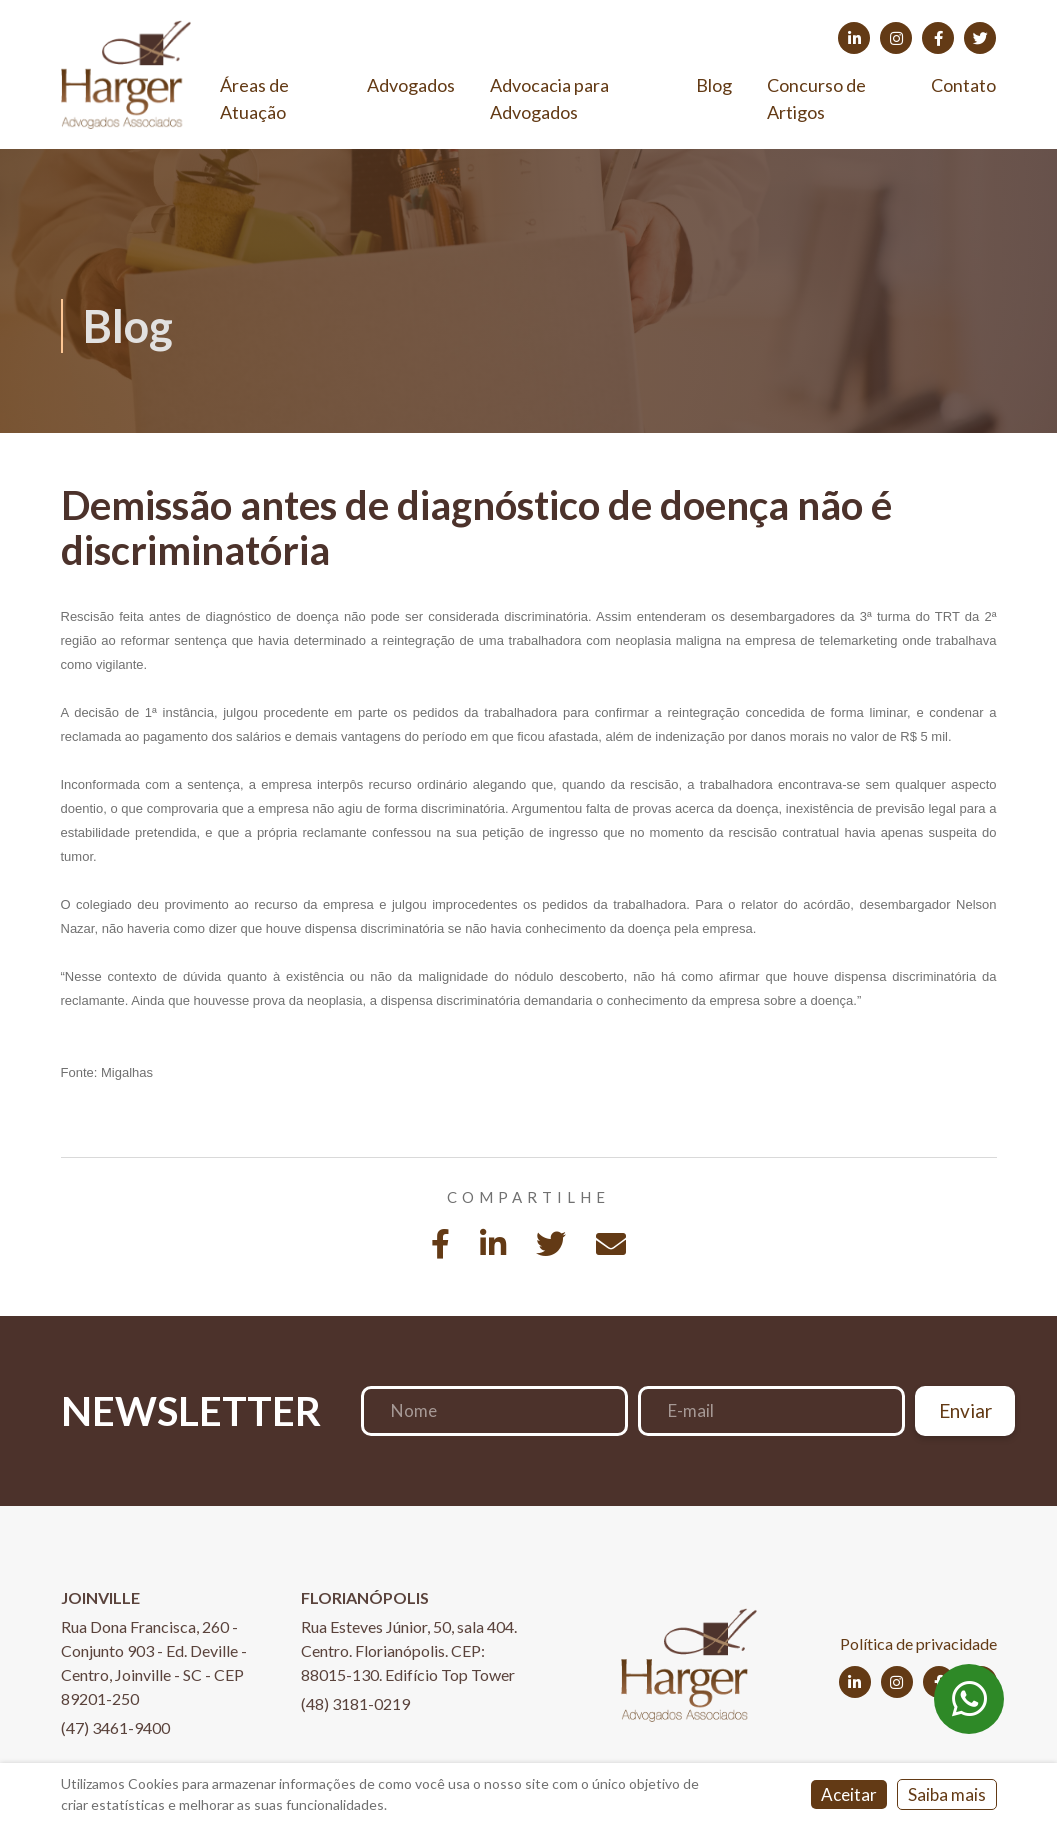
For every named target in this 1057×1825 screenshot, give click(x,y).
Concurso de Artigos (816, 98)
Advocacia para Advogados (549, 98)
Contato (963, 85)
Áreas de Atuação (254, 98)
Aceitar (849, 1794)
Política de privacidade (918, 1643)
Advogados (411, 85)
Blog (714, 85)
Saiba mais (947, 1794)
